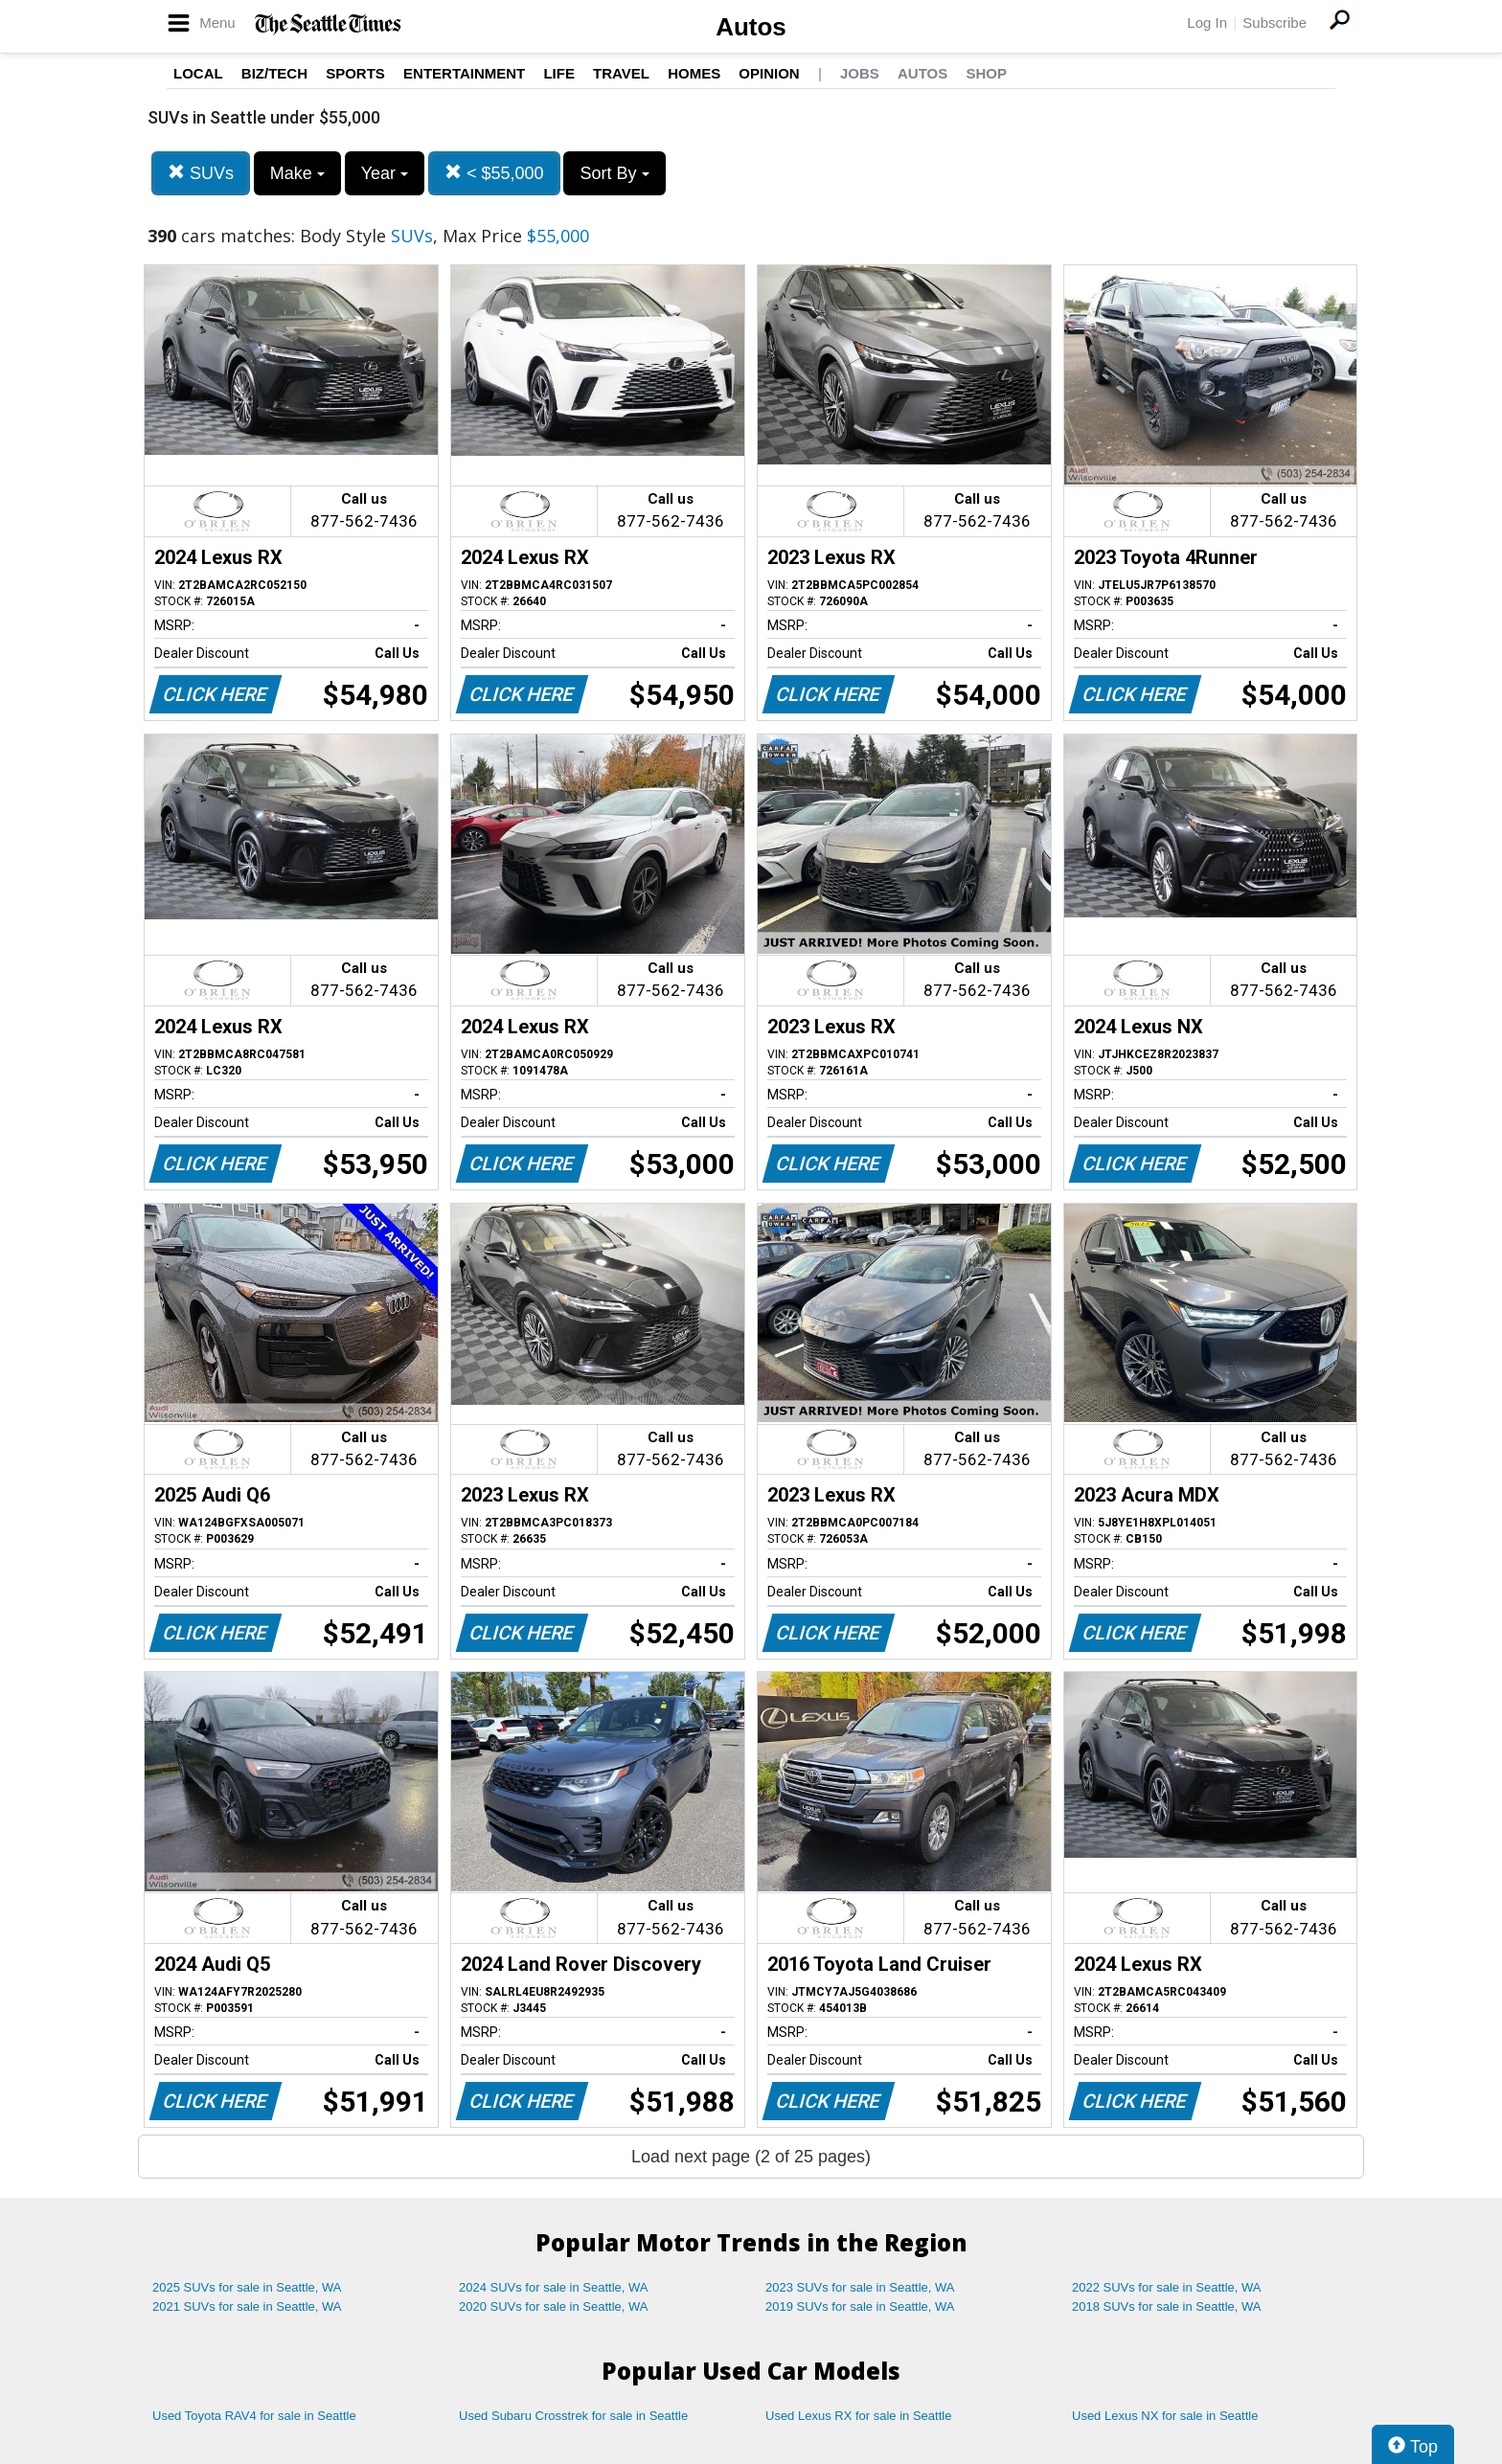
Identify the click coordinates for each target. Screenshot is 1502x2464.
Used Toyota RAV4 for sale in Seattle (254, 2415)
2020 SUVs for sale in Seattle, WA (554, 2306)
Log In (1207, 22)
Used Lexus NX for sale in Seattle (1165, 2415)
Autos (751, 26)
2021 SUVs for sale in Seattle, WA (247, 2306)
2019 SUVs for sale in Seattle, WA (860, 2306)
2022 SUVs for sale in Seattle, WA (1167, 2287)
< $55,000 (494, 173)
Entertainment (464, 73)
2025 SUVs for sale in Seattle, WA (247, 2287)
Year (384, 173)
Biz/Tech (274, 73)
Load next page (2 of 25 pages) (751, 2156)
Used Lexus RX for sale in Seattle (858, 2415)
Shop (986, 73)
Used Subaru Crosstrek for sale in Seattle (573, 2415)
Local (198, 73)
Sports (355, 73)
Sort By (614, 173)
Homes (694, 73)
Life (559, 73)
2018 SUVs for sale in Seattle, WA (1167, 2306)
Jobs (859, 73)
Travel (621, 73)
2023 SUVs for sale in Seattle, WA (860, 2287)
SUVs (201, 173)
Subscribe (1274, 22)
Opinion (769, 73)
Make (297, 173)
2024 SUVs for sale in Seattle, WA (554, 2287)
